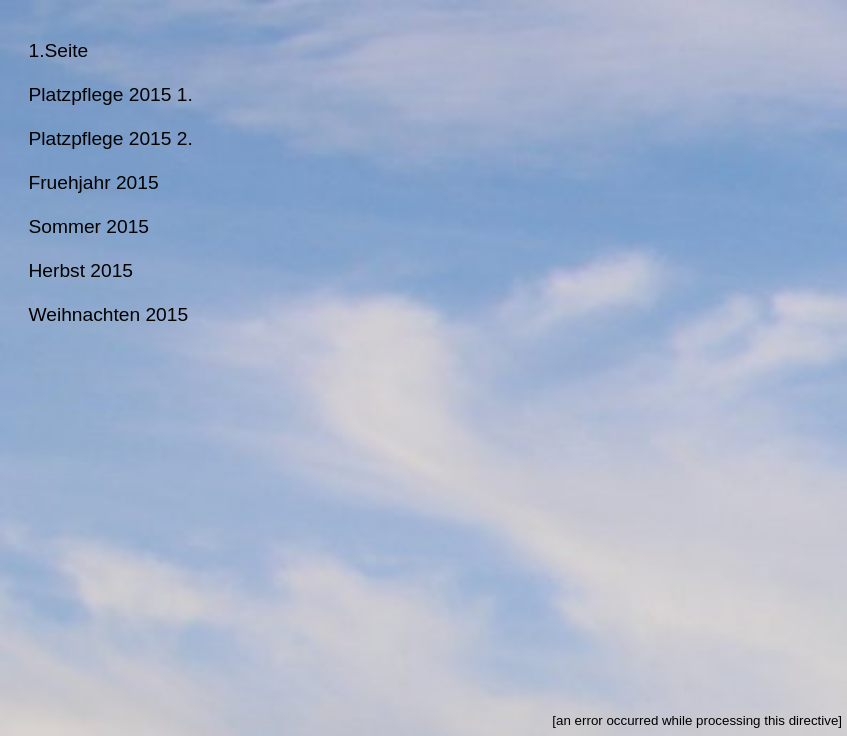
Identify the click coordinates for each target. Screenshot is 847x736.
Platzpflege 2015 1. (110, 94)
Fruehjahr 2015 (93, 182)
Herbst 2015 (80, 270)
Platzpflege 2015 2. (110, 138)
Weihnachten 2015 (108, 314)
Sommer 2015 (88, 226)
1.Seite (58, 50)
